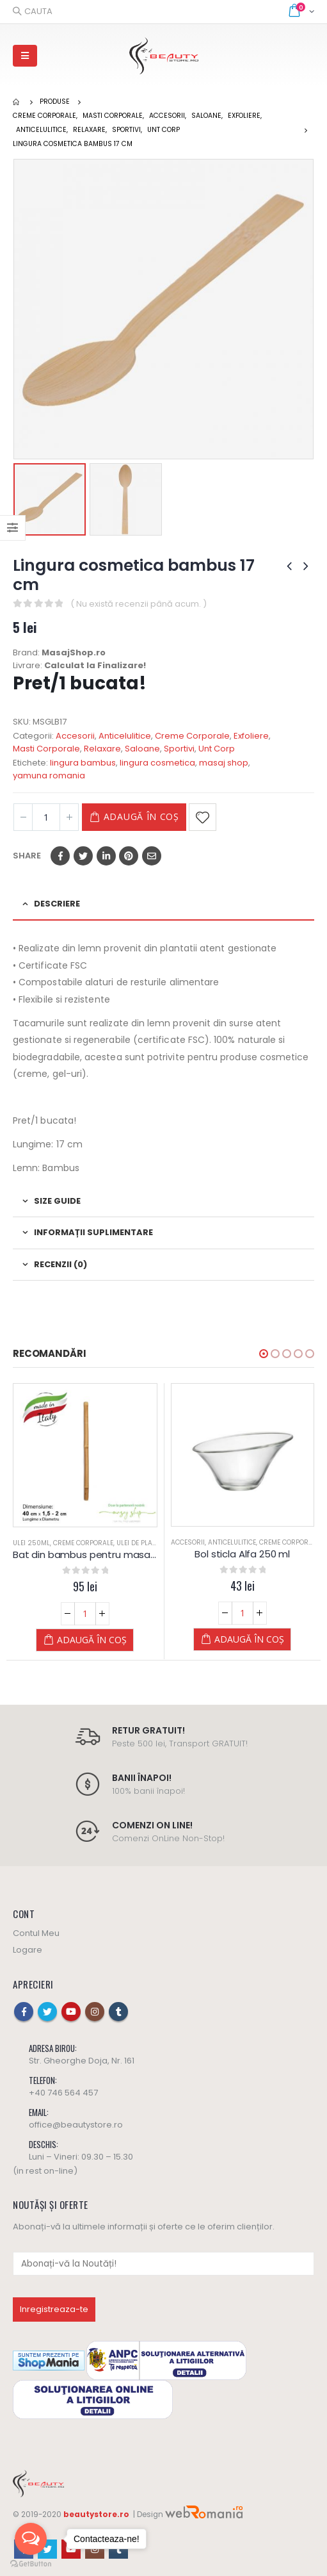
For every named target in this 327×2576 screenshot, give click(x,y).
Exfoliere (251, 736)
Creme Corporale (192, 736)
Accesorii (75, 736)
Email (151, 856)
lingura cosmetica (157, 763)
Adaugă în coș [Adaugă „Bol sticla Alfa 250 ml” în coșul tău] (249, 1639)
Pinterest (128, 856)
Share (27, 855)
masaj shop (223, 763)
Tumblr (118, 2011)
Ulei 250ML (31, 1543)
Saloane (142, 748)
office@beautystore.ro (76, 2125)
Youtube (71, 2011)
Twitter (83, 856)
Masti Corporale (46, 748)
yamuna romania (49, 775)
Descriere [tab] (57, 904)
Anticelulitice (125, 736)
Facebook (60, 856)
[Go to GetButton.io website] (30, 2563)
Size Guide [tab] (57, 1201)
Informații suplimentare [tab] (93, 1232)
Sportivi (179, 748)
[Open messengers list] (31, 2539)
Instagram (94, 2011)
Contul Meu (36, 1933)
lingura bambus (83, 763)
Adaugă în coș (141, 816)
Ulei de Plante (140, 1543)
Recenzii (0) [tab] (60, 1264)
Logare (27, 1950)
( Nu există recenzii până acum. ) (138, 604)
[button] (263, 1353)
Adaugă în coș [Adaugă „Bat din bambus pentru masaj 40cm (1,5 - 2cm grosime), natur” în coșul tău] (92, 1640)
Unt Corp (216, 748)
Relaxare (102, 748)
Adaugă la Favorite (202, 817)
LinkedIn (106, 856)
